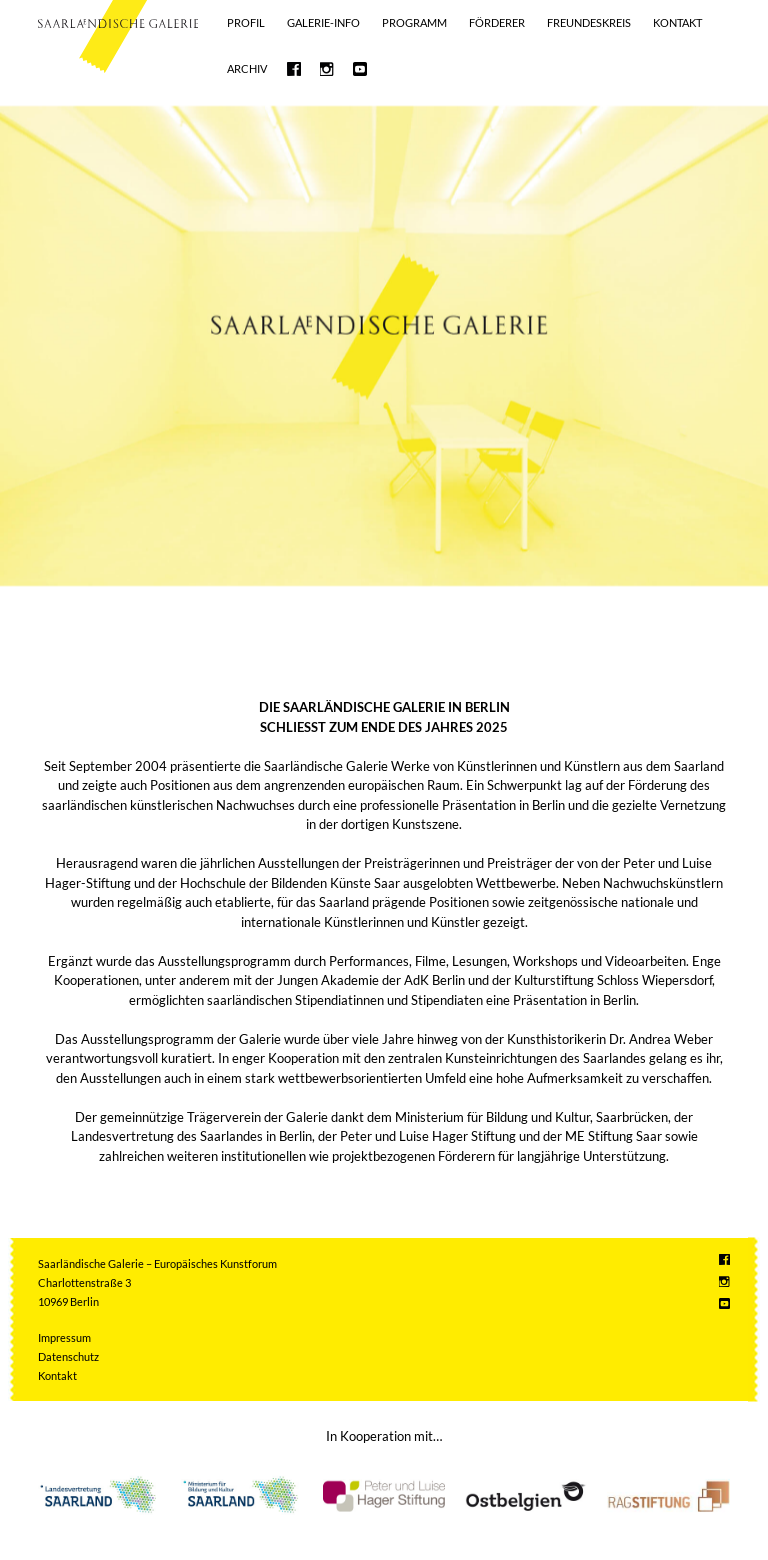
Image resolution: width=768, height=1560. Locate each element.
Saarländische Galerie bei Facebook (294, 69)
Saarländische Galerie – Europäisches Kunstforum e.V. (117, 23)
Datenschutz (68, 1356)
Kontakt (677, 22)
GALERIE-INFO (323, 22)
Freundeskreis (589, 22)
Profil (246, 22)
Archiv (247, 68)
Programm (414, 22)
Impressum (64, 1337)
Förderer (497, 22)
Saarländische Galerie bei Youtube (360, 69)
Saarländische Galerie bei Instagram (327, 69)
